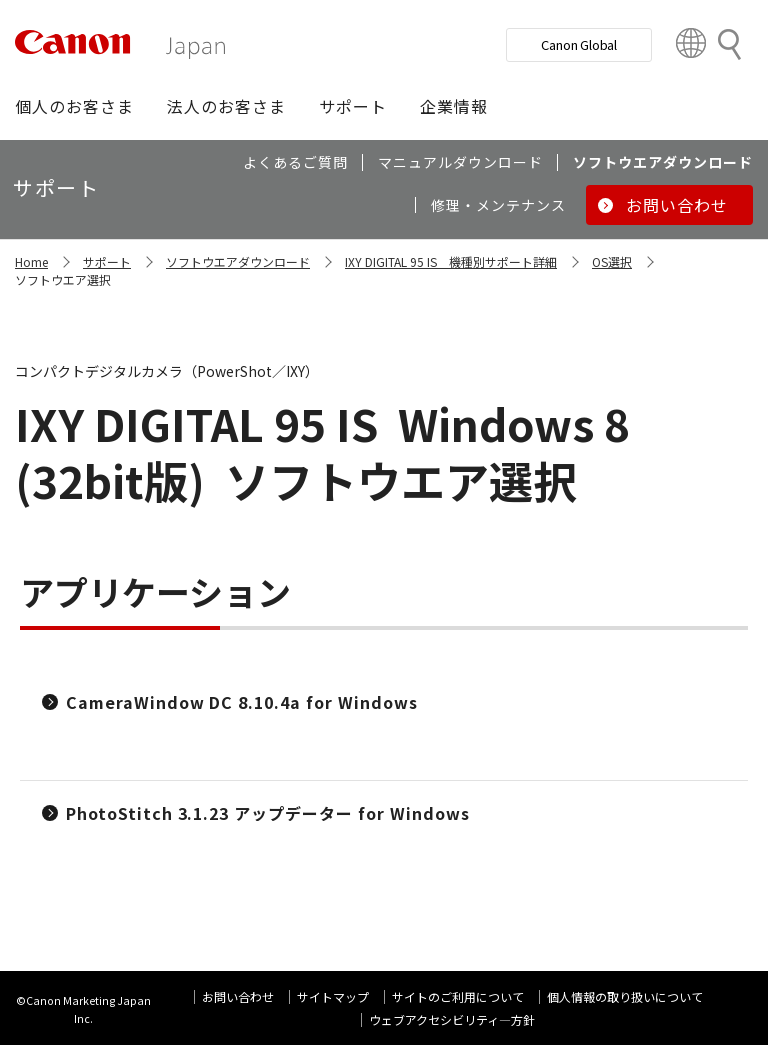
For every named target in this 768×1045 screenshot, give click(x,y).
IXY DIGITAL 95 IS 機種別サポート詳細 (451, 261)
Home (31, 261)
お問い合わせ (238, 996)
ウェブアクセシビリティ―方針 (452, 1019)
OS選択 (612, 261)
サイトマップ (333, 996)
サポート (107, 261)
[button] (74, 106)
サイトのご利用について (458, 996)
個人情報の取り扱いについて (625, 996)
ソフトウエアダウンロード (238, 261)
